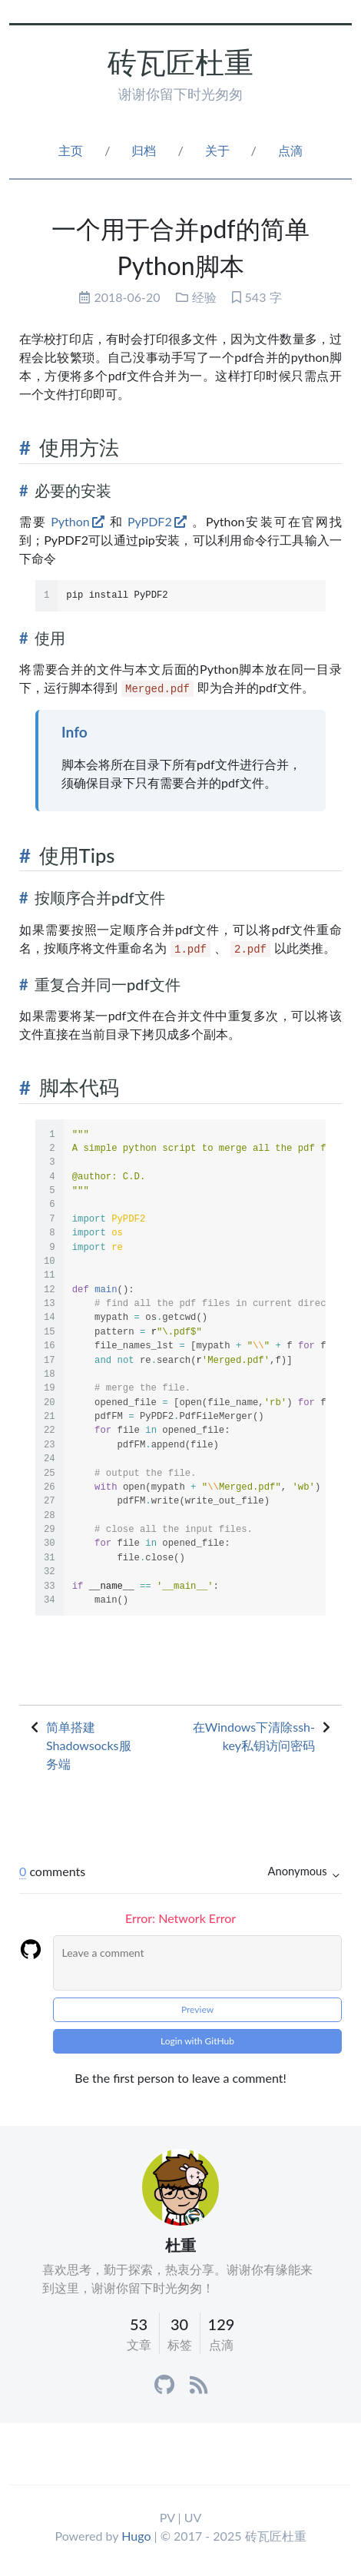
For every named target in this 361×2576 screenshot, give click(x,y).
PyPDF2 (150, 521)
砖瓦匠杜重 (180, 62)
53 (138, 2324)
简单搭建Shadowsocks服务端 (88, 1745)
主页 (70, 150)
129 (221, 2324)
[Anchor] (25, 447)
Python (70, 521)
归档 (143, 150)
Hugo (136, 2535)
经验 (204, 297)
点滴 (290, 150)
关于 (217, 150)
